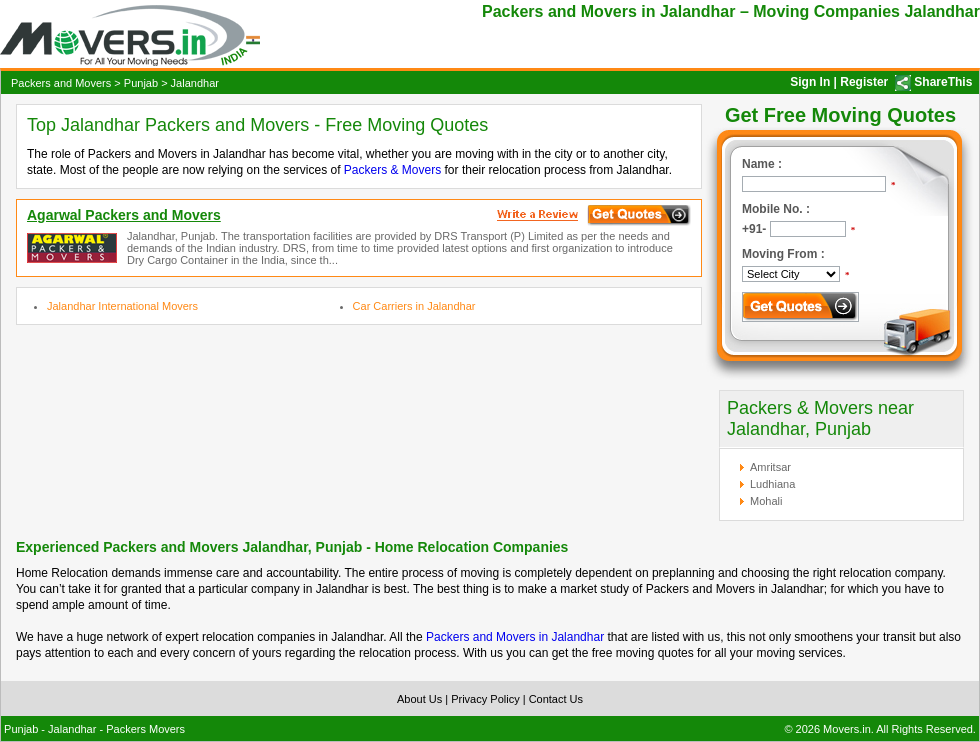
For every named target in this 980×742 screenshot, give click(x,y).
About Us (419, 699)
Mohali (766, 501)
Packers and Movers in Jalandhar (515, 637)
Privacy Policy (485, 699)
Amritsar (770, 467)
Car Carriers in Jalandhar (414, 306)
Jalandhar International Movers (122, 306)
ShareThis (943, 82)
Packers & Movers (392, 170)
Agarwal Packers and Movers (124, 215)
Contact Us (556, 699)
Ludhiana (772, 484)
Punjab (141, 83)
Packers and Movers (61, 83)
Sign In (810, 82)
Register (864, 82)
